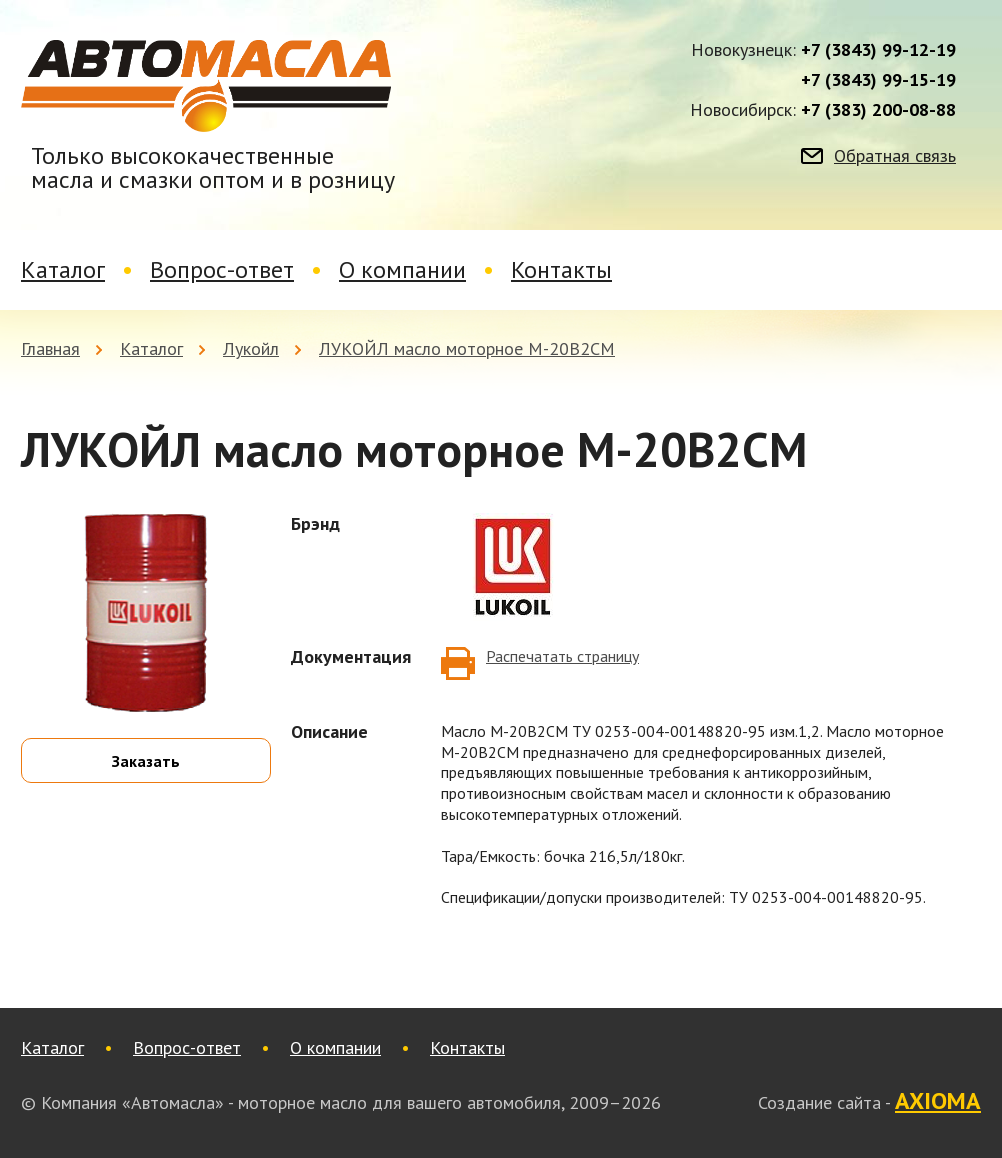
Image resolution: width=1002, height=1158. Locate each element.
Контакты (561, 269)
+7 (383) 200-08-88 (878, 110)
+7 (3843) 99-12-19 (878, 50)
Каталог (63, 269)
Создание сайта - (869, 1102)
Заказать (146, 761)
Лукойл (251, 348)
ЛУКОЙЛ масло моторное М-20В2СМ (467, 348)
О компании (402, 269)
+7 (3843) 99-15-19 (878, 80)
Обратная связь (895, 156)
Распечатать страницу (562, 656)
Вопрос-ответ (222, 269)
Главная (50, 348)
